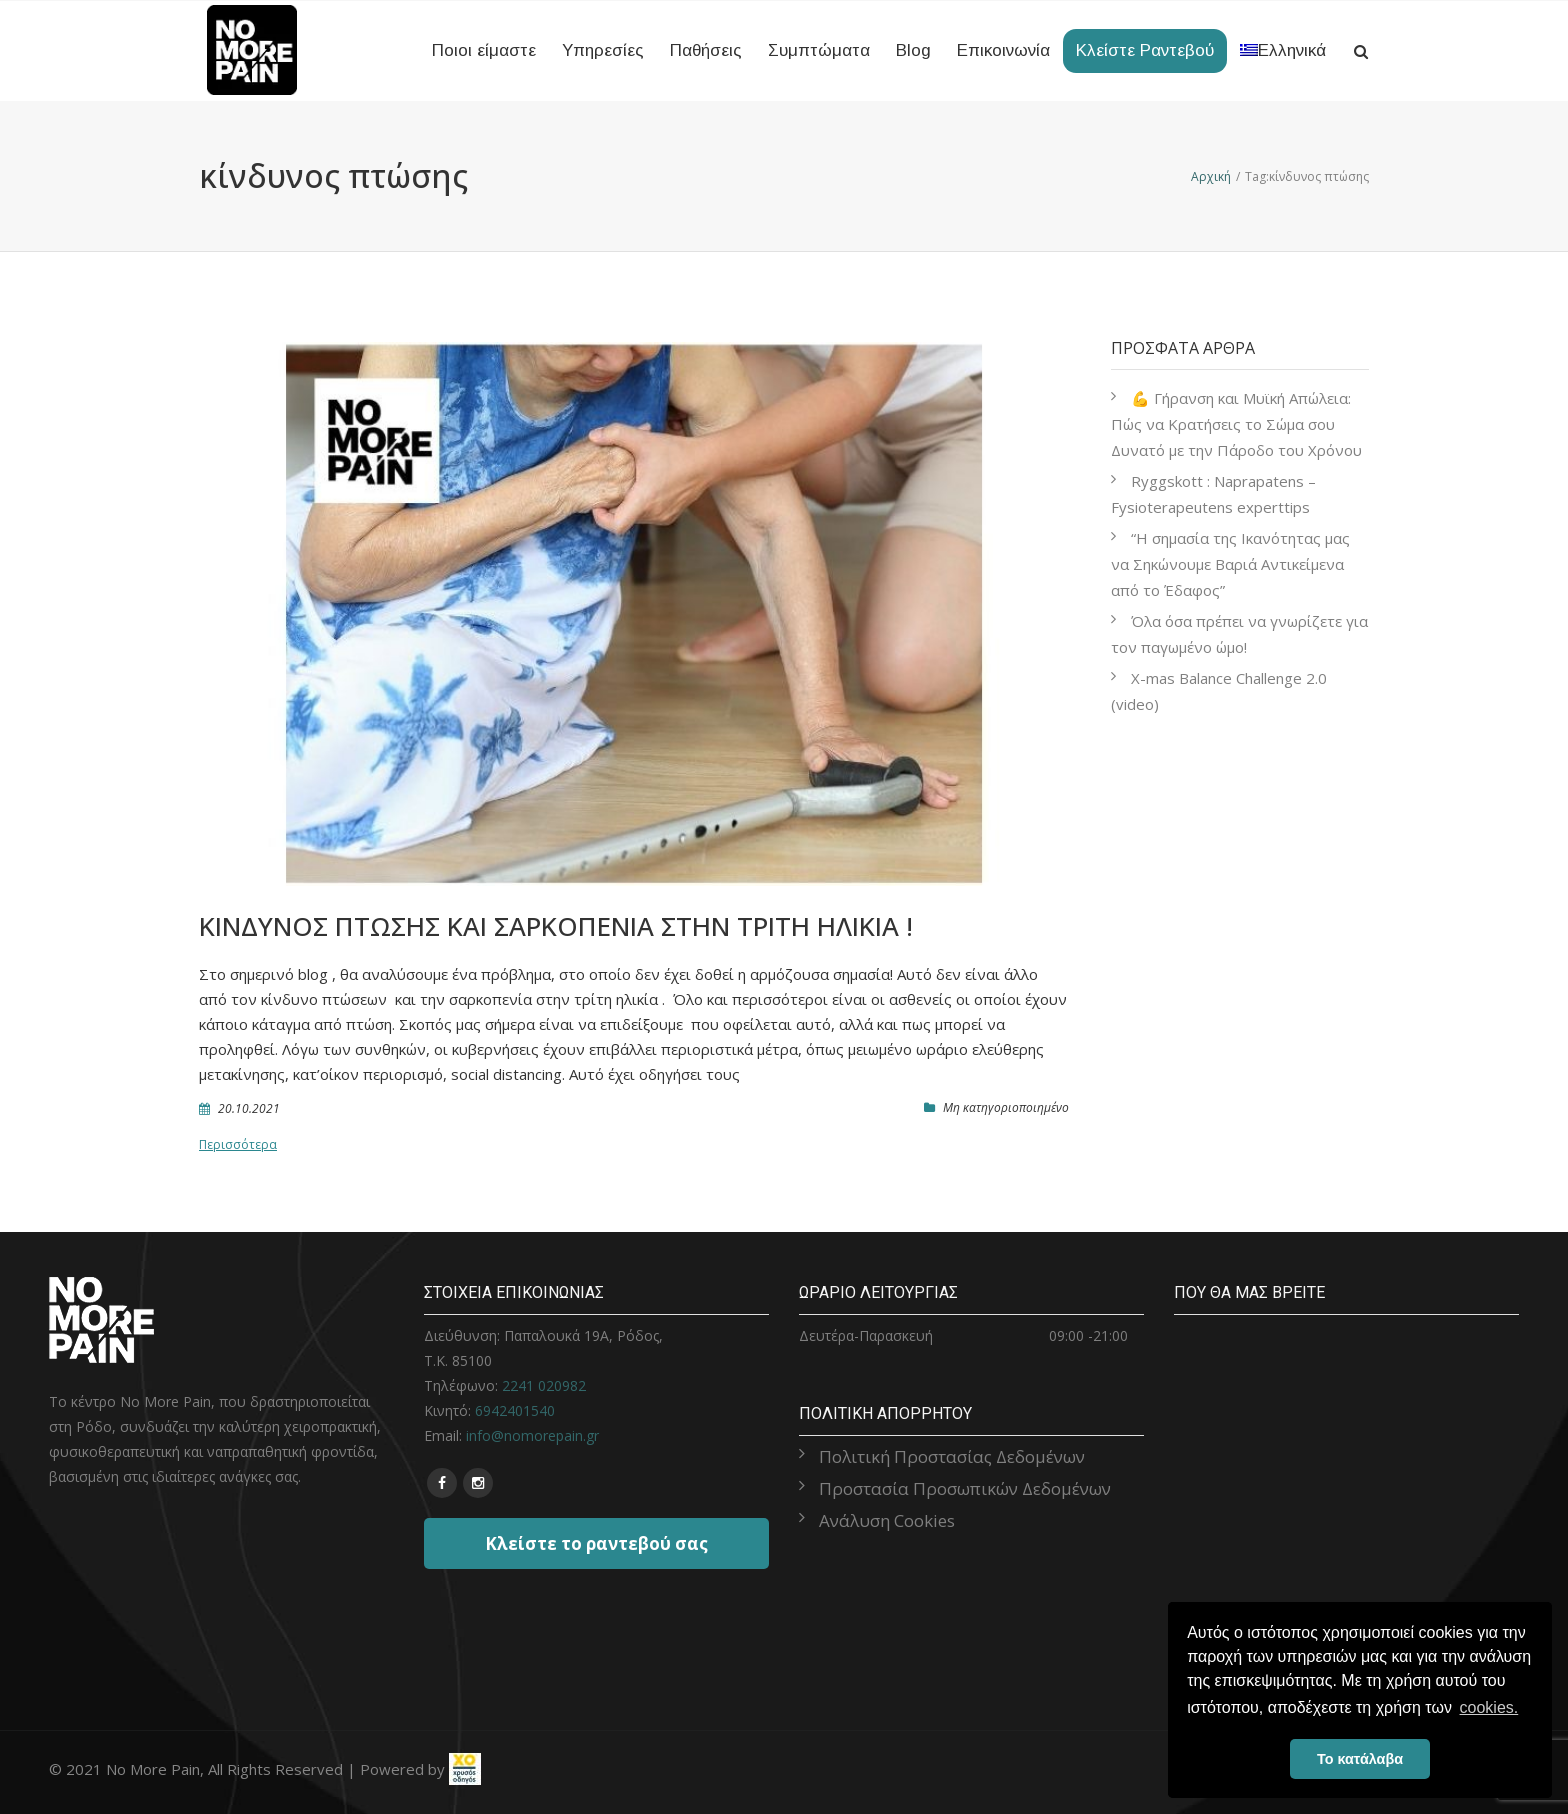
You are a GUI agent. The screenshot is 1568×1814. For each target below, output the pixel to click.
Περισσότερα (238, 1144)
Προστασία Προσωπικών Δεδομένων (965, 1488)
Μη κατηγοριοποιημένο (1006, 1107)
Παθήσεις (706, 50)
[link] (465, 1768)
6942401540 (515, 1410)
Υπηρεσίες (603, 50)
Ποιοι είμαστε (484, 50)
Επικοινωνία (1003, 50)
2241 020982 (544, 1385)
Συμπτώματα (819, 50)
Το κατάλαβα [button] (1360, 1759)
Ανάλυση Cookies (887, 1520)
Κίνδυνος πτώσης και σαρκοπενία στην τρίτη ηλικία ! (556, 926)
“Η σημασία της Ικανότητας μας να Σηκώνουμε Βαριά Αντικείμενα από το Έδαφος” (1230, 564)
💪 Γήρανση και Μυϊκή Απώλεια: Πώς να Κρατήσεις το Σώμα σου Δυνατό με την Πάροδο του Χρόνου (1236, 424)
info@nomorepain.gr (532, 1435)
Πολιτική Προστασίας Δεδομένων (952, 1456)
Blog (913, 50)
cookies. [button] (1489, 1707)
